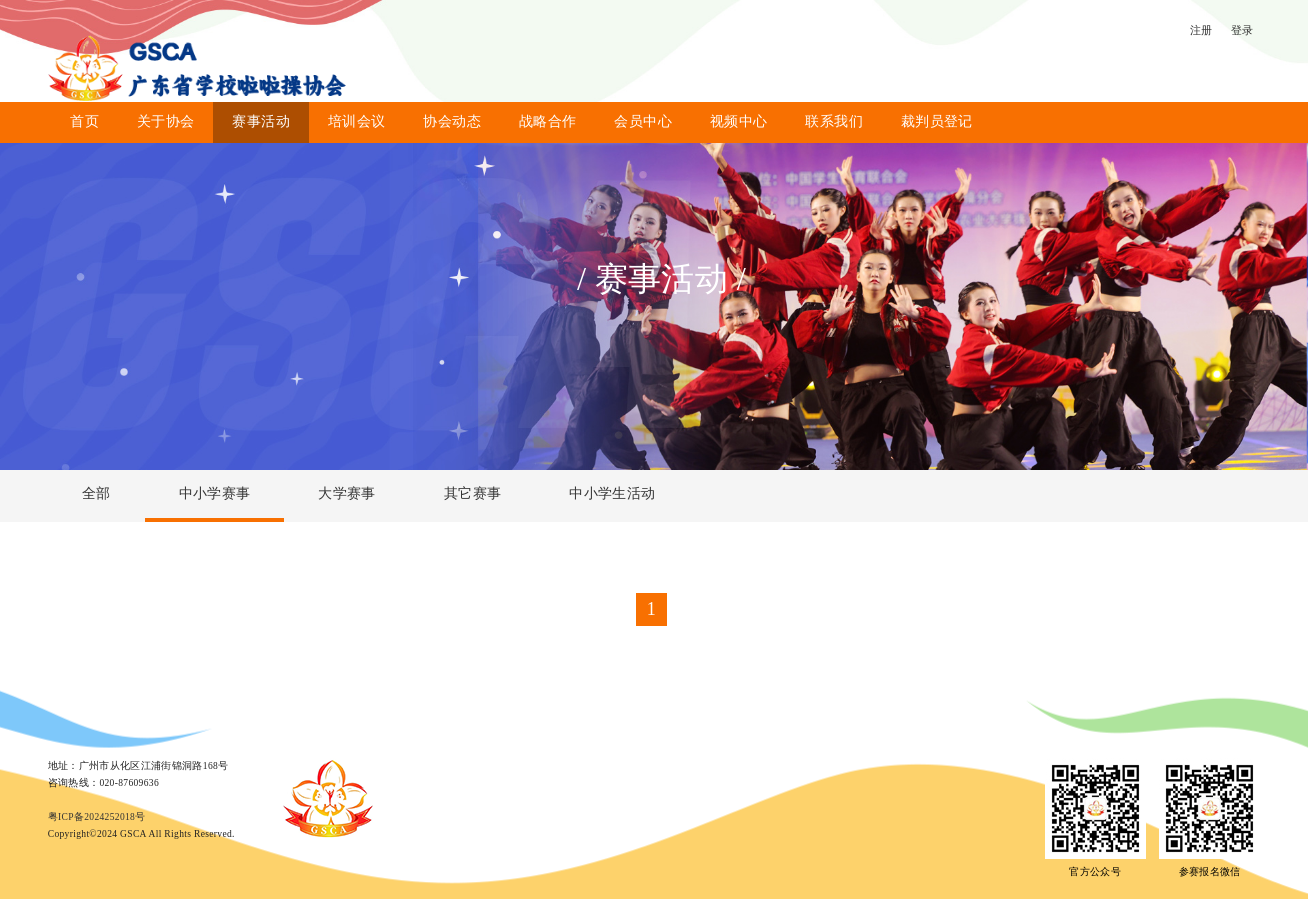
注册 (1201, 30)
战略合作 (547, 121)
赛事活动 (260, 121)
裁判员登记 (937, 121)
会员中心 (642, 121)
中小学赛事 (215, 493)
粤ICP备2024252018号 (97, 817)
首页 (84, 121)
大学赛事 (346, 493)
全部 (96, 493)
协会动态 (451, 121)
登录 (1242, 30)
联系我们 (833, 121)
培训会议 (356, 121)
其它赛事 (472, 493)
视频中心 (738, 121)
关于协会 (165, 121)
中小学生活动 (612, 493)
